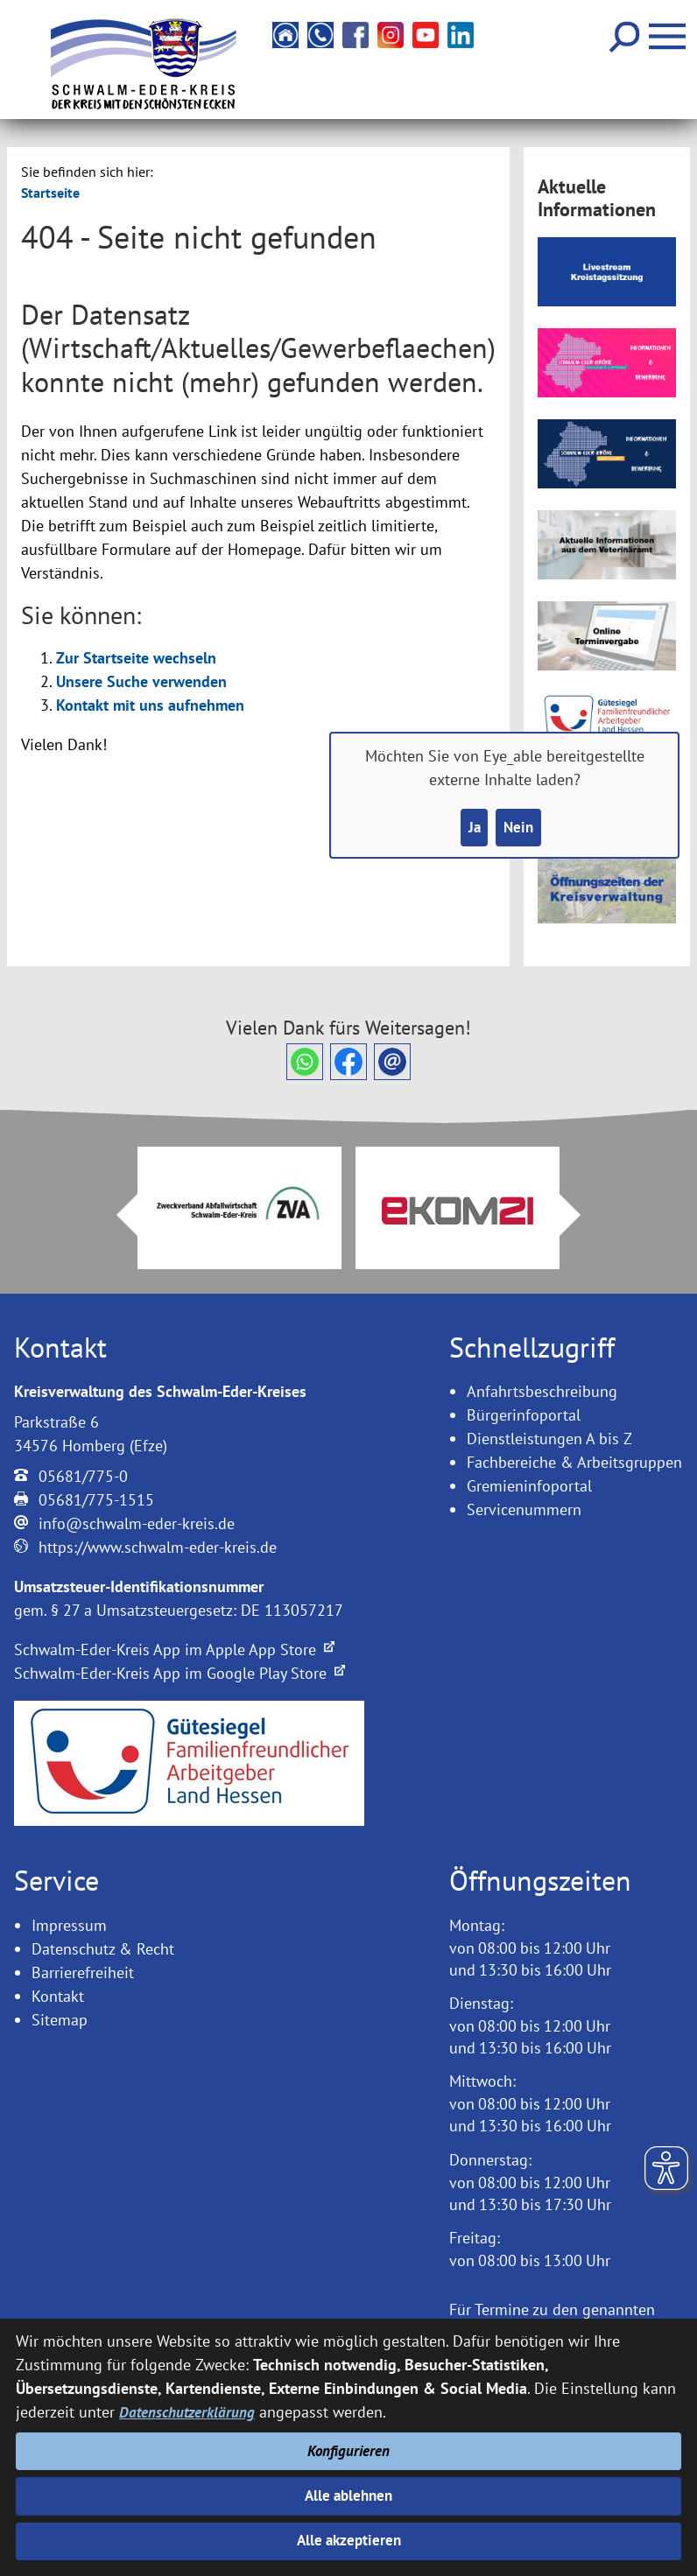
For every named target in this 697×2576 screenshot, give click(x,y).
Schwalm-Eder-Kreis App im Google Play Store (179, 1673)
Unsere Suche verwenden (141, 681)
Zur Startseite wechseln (136, 658)
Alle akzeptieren (349, 2540)
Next (581, 1215)
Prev (116, 1215)
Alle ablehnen (349, 2493)
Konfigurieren (348, 2447)
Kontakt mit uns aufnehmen (150, 705)
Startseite (50, 192)
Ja (472, 828)
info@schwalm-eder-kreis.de (137, 1523)
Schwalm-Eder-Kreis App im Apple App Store (174, 1649)
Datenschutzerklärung (188, 2407)
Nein (519, 828)
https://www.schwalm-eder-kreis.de (158, 1547)
